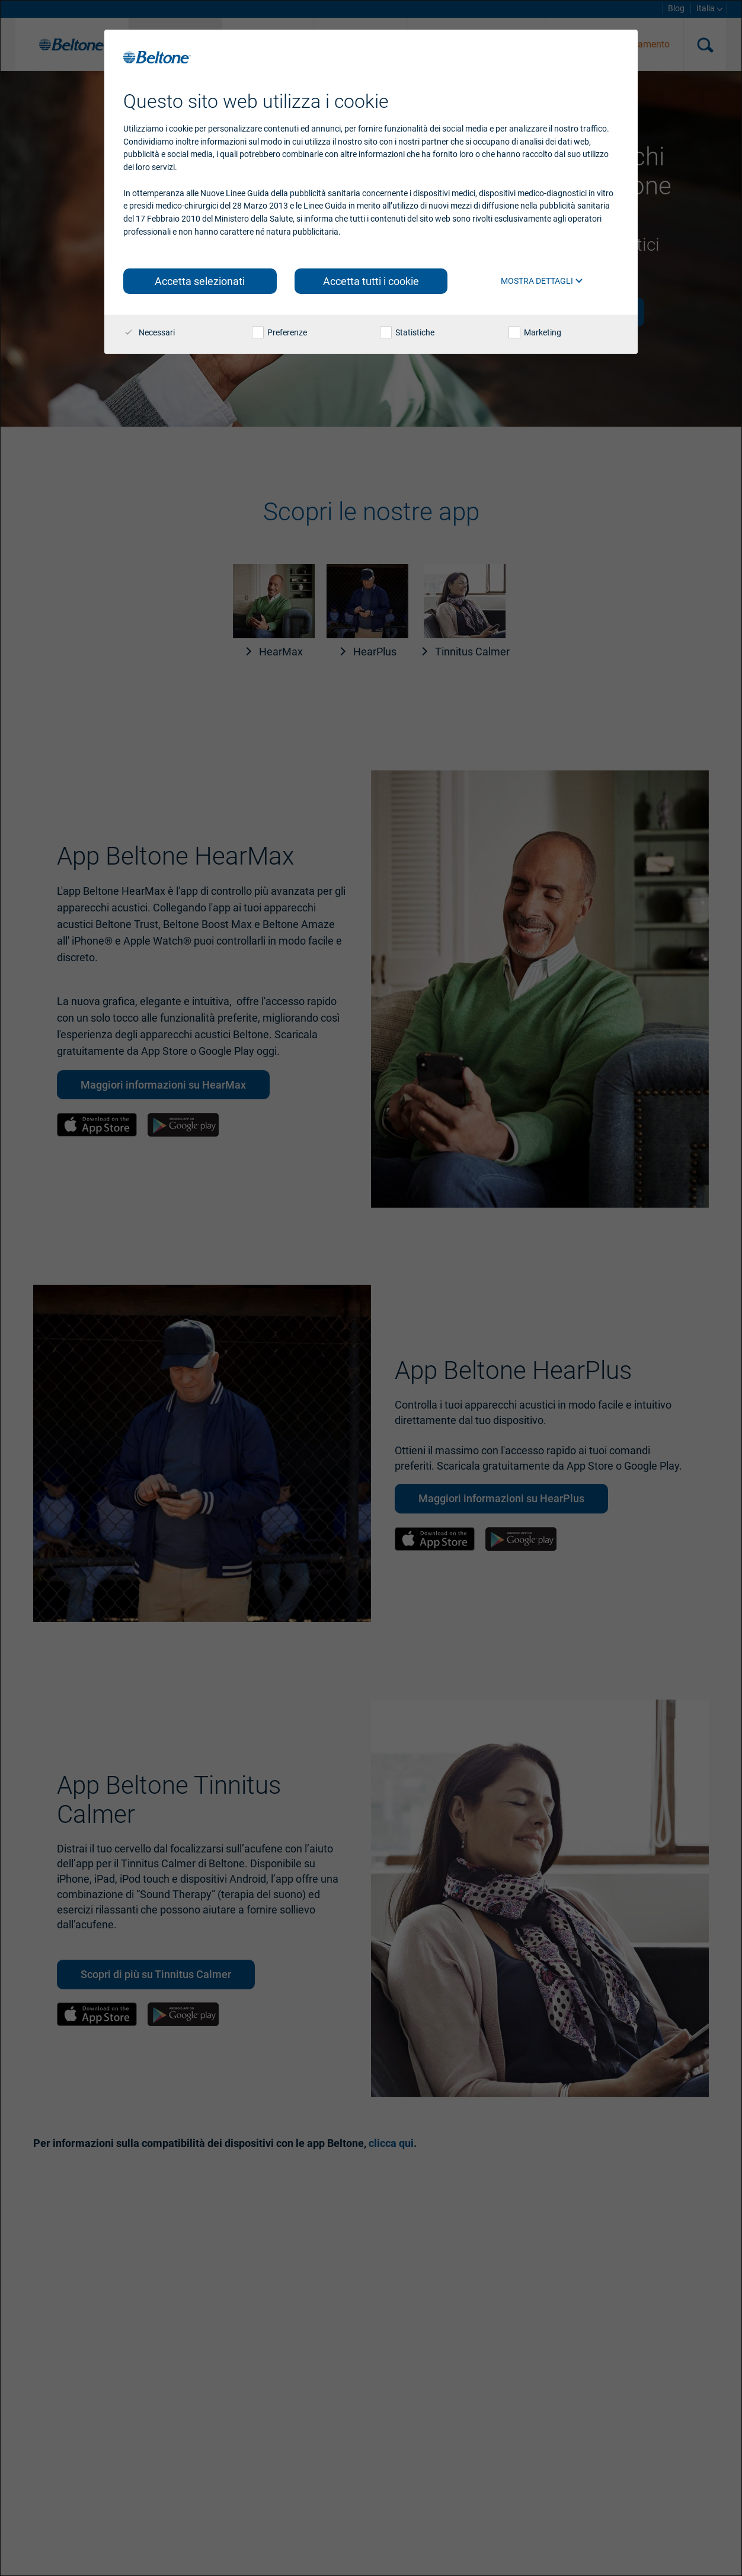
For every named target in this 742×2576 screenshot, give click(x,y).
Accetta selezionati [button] (200, 281)
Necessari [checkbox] (149, 332)
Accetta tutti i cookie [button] (371, 281)
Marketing (534, 332)
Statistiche (407, 332)
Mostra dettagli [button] (542, 281)
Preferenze (279, 332)
